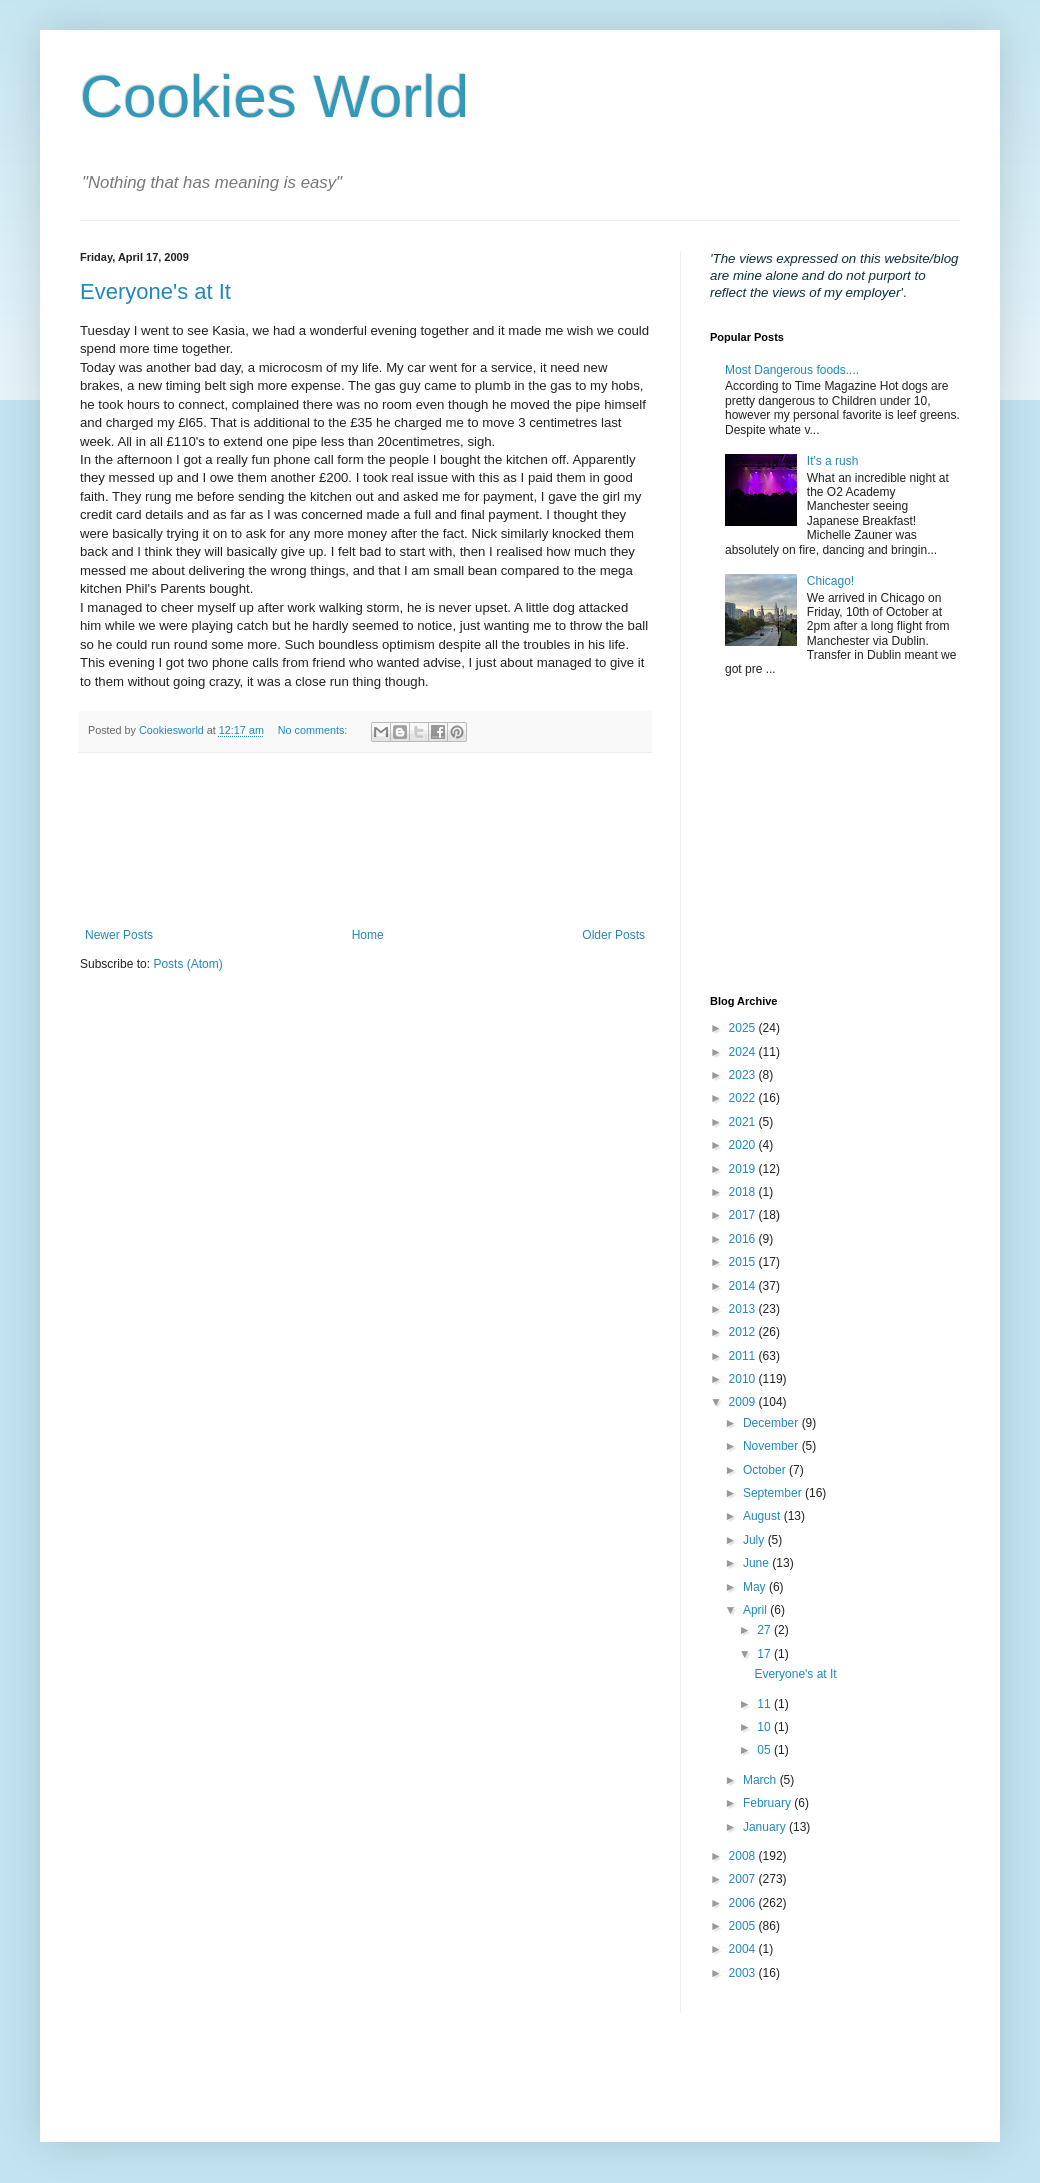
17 (765, 1654)
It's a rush (833, 461)
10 (765, 1727)
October (766, 1470)
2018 (744, 1192)
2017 (744, 1215)
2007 (744, 1879)
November (772, 1446)
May (756, 1587)
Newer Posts (119, 935)
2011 (744, 1356)
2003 (744, 1973)
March (761, 1780)
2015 (744, 1262)
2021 (744, 1122)
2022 (744, 1098)
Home (368, 935)
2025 (744, 1028)
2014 (744, 1286)
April (756, 1610)
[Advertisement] (365, 840)
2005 (744, 1926)
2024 (744, 1052)
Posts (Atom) (187, 964)
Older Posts (613, 935)
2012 (744, 1332)
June (757, 1563)
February (768, 1803)
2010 (744, 1379)
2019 (744, 1169)
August (763, 1516)
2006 (744, 1903)
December (772, 1423)
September (774, 1493)
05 (765, 1750)
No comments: (314, 730)
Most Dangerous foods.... (792, 370)
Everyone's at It (155, 291)
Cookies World (274, 96)
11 (765, 1704)
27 (765, 1630)
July (755, 1540)
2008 (744, 1856)
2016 (744, 1239)
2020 (744, 1145)
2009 (744, 1402)
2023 (744, 1075)
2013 (744, 1309)
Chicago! (830, 581)
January (766, 1827)
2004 (744, 1949)
